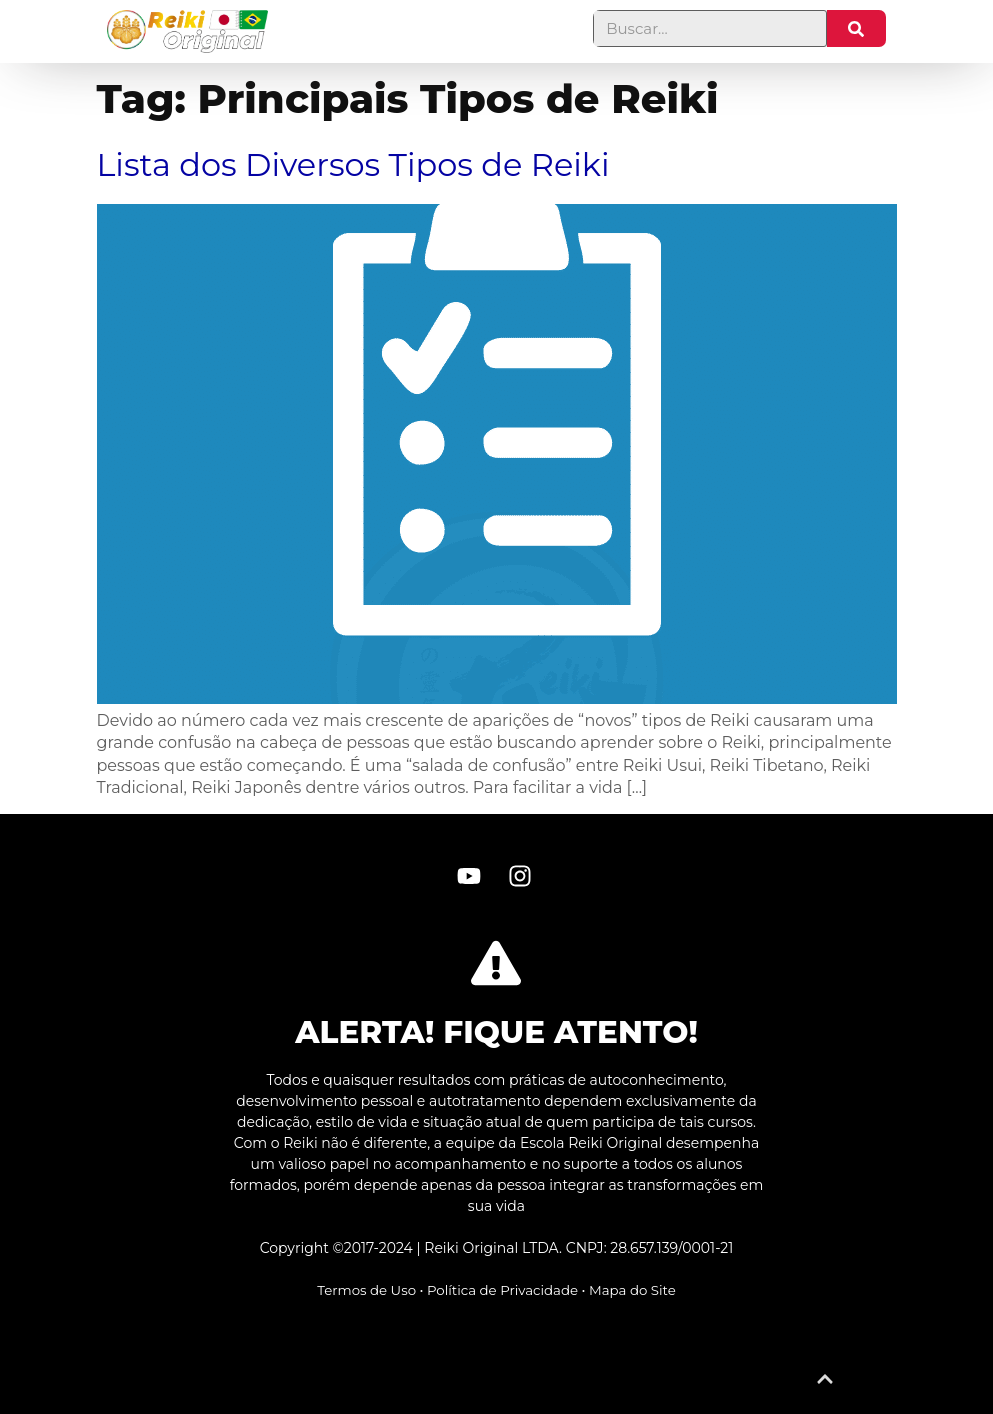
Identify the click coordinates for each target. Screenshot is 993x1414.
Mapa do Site (632, 1290)
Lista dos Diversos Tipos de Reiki (353, 164)
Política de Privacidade (502, 1290)
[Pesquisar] (856, 28)
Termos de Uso (366, 1290)
